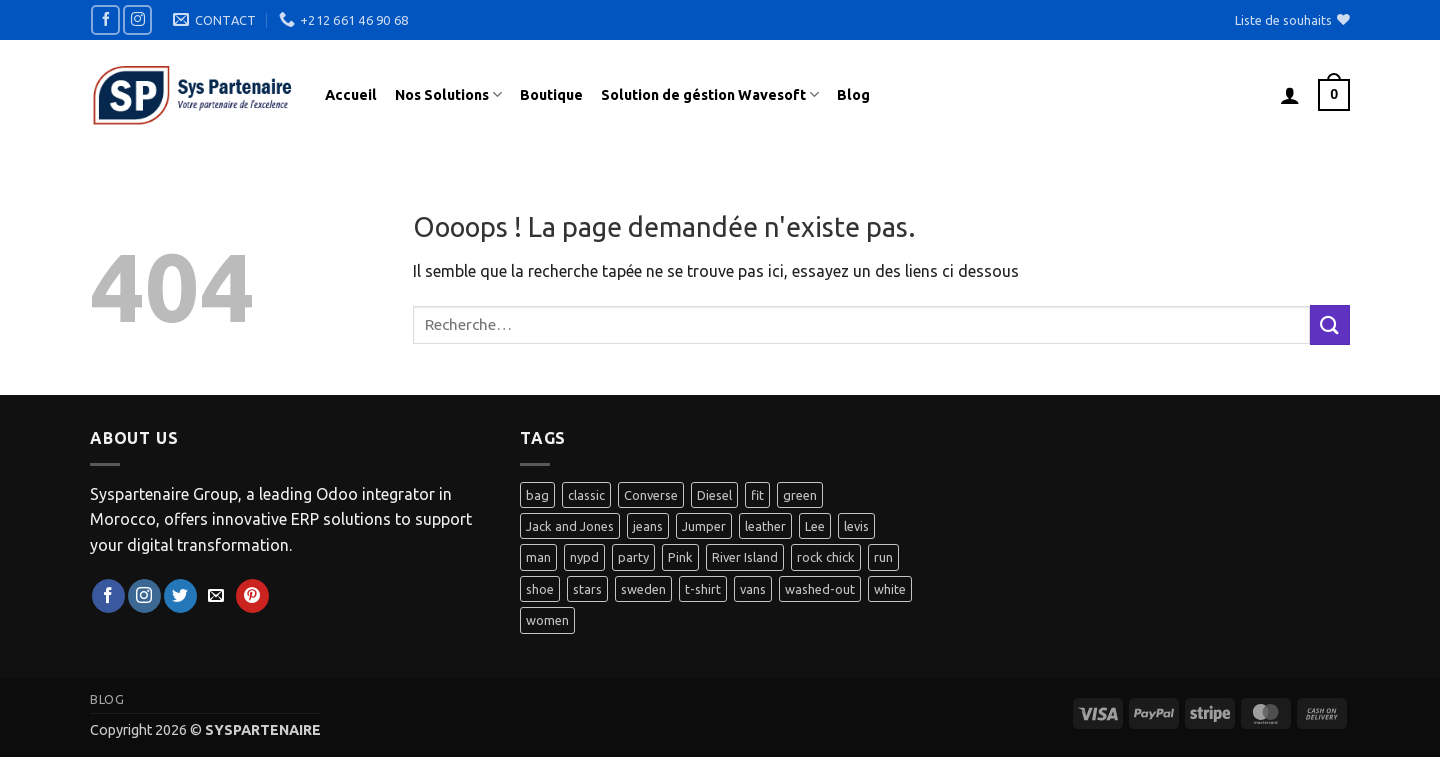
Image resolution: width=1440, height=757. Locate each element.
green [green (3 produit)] (800, 495)
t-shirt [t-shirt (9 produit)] (703, 589)
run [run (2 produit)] (883, 557)
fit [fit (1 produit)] (757, 495)
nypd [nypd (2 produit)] (584, 557)
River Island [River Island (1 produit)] (745, 557)
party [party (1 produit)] (633, 557)
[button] (1290, 95)
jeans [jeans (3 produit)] (648, 526)
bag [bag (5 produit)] (537, 495)
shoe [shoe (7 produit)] (540, 589)
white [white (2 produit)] (890, 589)
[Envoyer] (1330, 324)
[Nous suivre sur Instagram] (137, 19)
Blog (853, 95)
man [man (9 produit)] (538, 557)
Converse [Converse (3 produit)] (651, 495)
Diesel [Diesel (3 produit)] (714, 495)
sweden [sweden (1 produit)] (643, 589)
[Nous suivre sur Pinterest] (252, 596)
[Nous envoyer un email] (216, 596)
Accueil (351, 95)
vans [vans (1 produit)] (753, 589)
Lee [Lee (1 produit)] (815, 526)
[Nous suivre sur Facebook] (105, 19)
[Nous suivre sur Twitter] (180, 596)
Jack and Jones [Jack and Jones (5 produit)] (570, 526)
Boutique (551, 95)
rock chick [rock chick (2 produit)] (826, 557)
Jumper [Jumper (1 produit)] (704, 526)
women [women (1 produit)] (547, 620)
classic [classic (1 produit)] (586, 495)
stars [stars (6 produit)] (587, 589)
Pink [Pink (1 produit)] (680, 557)
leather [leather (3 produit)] (765, 526)
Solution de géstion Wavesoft (710, 94)
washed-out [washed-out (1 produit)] (820, 589)
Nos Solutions (448, 94)
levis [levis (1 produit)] (856, 526)
